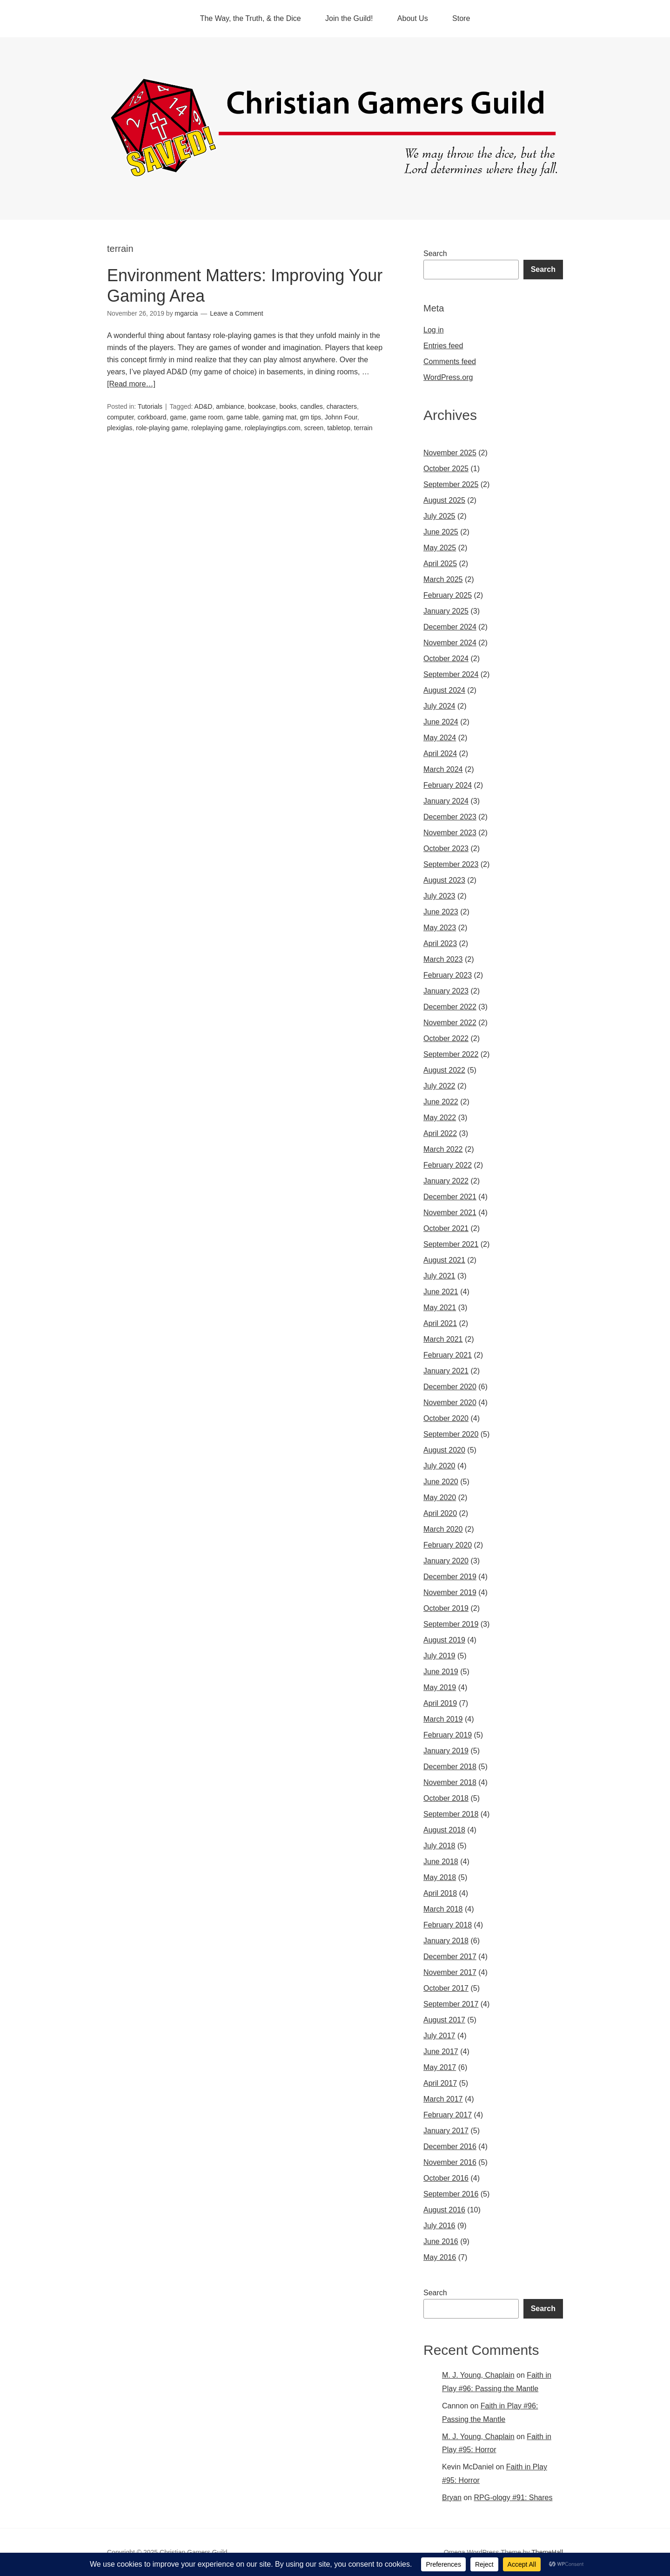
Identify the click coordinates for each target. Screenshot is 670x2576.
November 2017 (449, 1972)
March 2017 (443, 2099)
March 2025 (443, 579)
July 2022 (439, 1086)
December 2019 (449, 1577)
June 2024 (440, 722)
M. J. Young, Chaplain (478, 2375)
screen (313, 428)
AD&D (203, 406)
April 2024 (440, 753)
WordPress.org (448, 377)
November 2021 (449, 1213)
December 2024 (449, 627)
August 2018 (444, 1830)
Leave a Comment (236, 313)
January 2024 (446, 801)
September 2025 (450, 484)
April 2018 (440, 1893)
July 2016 (439, 2226)
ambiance (230, 406)
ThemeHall (547, 2552)
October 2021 (446, 1228)
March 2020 (443, 1529)
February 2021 (447, 1355)
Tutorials (150, 406)
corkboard (151, 417)
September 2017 (450, 2004)
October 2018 (446, 1798)
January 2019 (446, 1751)
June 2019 (440, 1672)
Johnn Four (341, 417)
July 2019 (439, 1656)
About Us (412, 18)
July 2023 (439, 896)
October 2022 (446, 1038)
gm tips (310, 417)
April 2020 (440, 1513)
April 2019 (440, 1703)
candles (312, 406)
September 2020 (450, 1434)
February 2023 (447, 975)
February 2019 (447, 1735)
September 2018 (450, 1814)
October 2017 (446, 1988)
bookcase (262, 406)
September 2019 (450, 1624)
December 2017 (449, 1957)
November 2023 (449, 833)
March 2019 (443, 1719)
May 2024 (439, 738)
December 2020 (449, 1387)
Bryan (452, 2498)
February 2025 (447, 595)
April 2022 (440, 1133)
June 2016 (440, 2241)
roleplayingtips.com (273, 428)
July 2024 (439, 706)
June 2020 (440, 1482)
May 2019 (439, 1687)
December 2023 (449, 817)
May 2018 (439, 1877)
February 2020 (447, 1545)
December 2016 (449, 2146)
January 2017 (446, 2131)
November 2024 (449, 643)
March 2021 (443, 1339)
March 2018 (443, 1909)
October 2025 (446, 469)
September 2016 (450, 2194)
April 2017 (440, 2083)
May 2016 (439, 2257)
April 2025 (440, 564)
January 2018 (446, 1941)
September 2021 (450, 1244)
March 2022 (443, 1149)
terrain (363, 428)
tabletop (338, 428)
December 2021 (449, 1197)
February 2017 (447, 2115)
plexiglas (119, 428)
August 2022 (444, 1070)
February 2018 (447, 1925)
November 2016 (449, 2162)
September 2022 (450, 1054)
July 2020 (439, 1466)
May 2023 (439, 928)
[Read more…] (131, 384)
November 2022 (449, 1023)
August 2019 (444, 1640)
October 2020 (446, 1418)
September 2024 (450, 674)
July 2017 (439, 2036)
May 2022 (439, 1118)
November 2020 (449, 1402)
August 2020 (444, 1450)
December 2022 (449, 1007)
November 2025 (449, 453)
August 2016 (444, 2210)
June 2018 (440, 1862)
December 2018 (449, 1767)
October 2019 (446, 1608)
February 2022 (447, 1165)
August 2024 (444, 690)
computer (120, 417)
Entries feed (443, 346)
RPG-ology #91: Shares (513, 2498)
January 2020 (446, 1561)
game (178, 417)
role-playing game (162, 428)
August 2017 (444, 2020)
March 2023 (443, 959)
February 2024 (447, 785)
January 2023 (446, 991)
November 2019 (449, 1592)
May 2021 (439, 1308)
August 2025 (444, 500)
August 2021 (444, 1260)
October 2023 (446, 848)
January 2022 (446, 1181)
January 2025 (446, 611)
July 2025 (439, 516)
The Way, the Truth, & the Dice (250, 18)
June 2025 (440, 532)
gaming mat (279, 417)
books (287, 406)
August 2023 (444, 880)
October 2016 (446, 2178)
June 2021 (440, 1292)
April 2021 (440, 1323)
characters (342, 406)
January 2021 (446, 1371)
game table (243, 417)
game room (206, 417)
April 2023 (440, 943)
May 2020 (439, 1497)
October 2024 (446, 659)
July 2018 (439, 1846)
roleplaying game (216, 428)
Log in (433, 330)
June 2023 (440, 912)
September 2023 (450, 864)
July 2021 (439, 1276)
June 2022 (440, 1102)
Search (435, 253)
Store (461, 18)
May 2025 (439, 548)
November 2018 (449, 1782)
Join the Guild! (349, 18)
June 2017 (440, 2051)
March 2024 (443, 769)
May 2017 (439, 2067)
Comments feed (449, 361)
